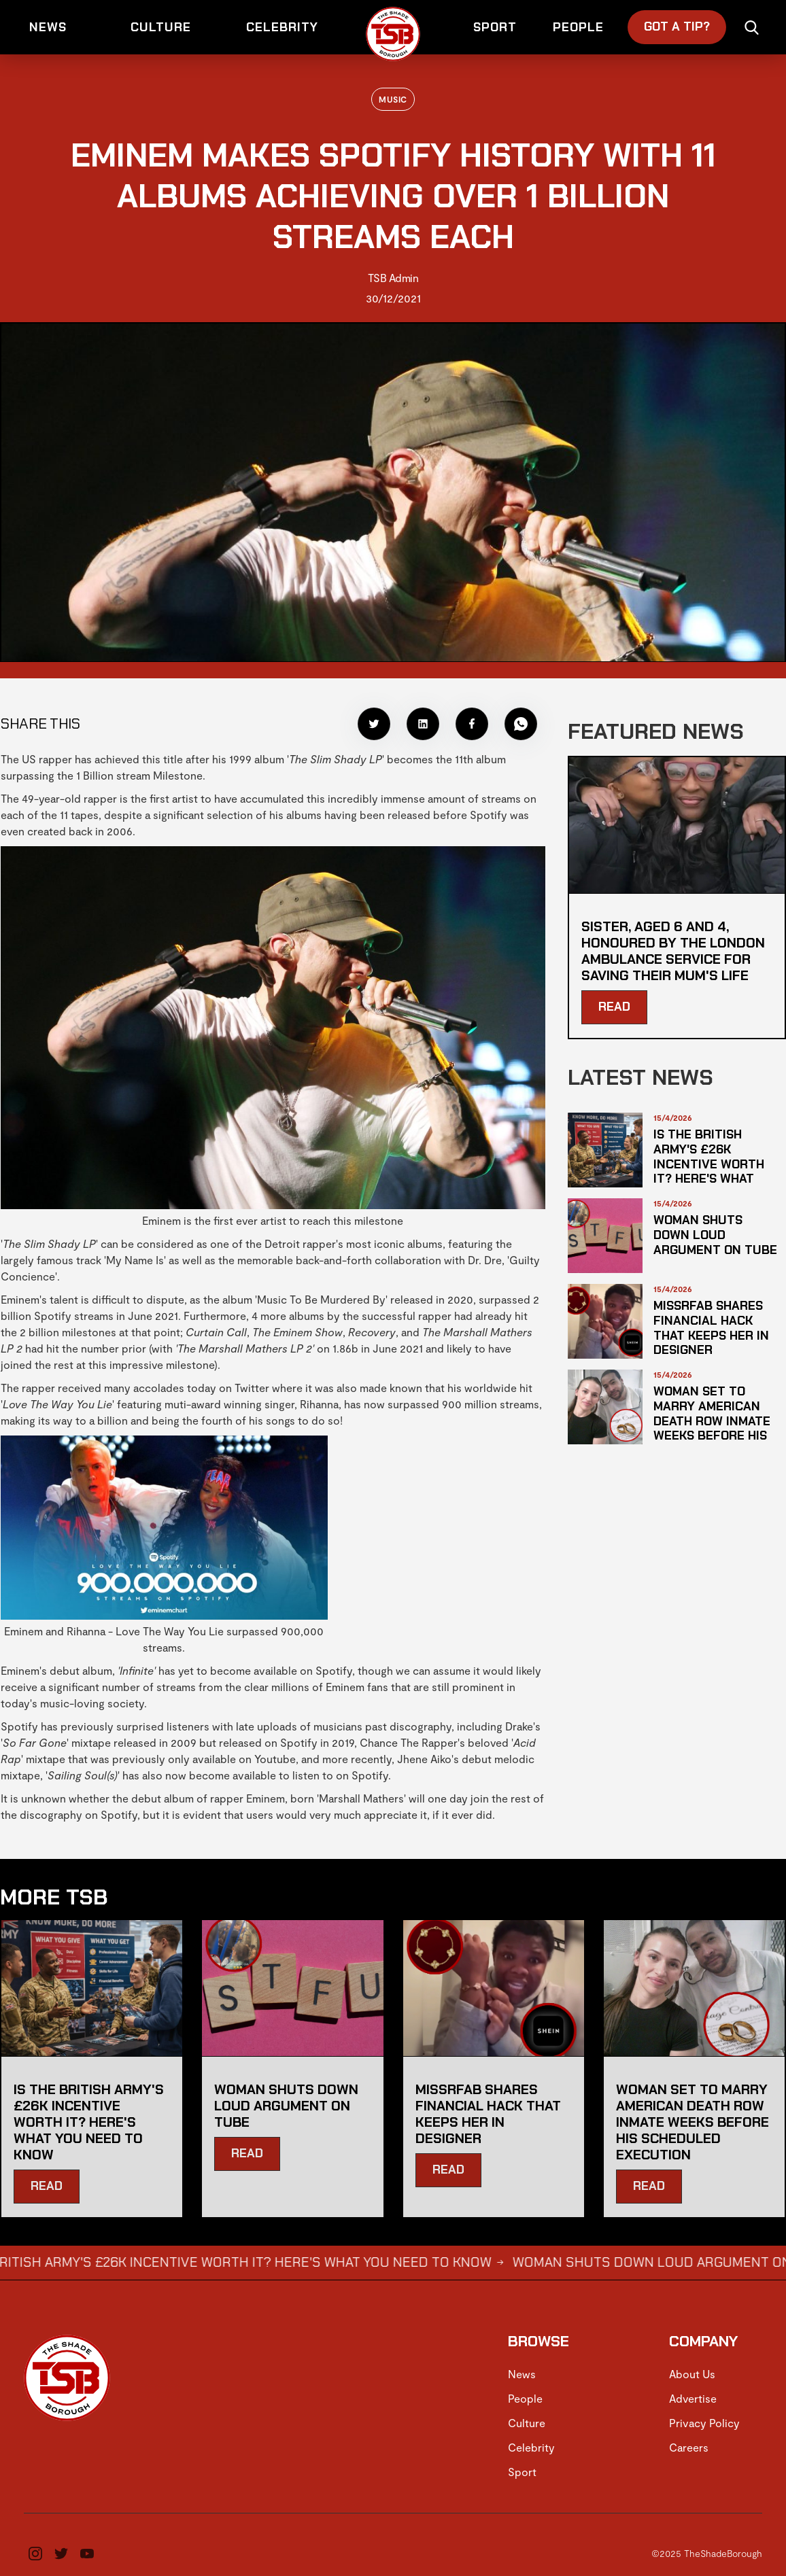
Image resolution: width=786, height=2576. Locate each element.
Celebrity (531, 2447)
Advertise (693, 2398)
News (522, 2373)
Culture (526, 2422)
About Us (692, 2373)
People (525, 2398)
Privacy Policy (704, 2422)
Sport (522, 2471)
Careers (688, 2447)
